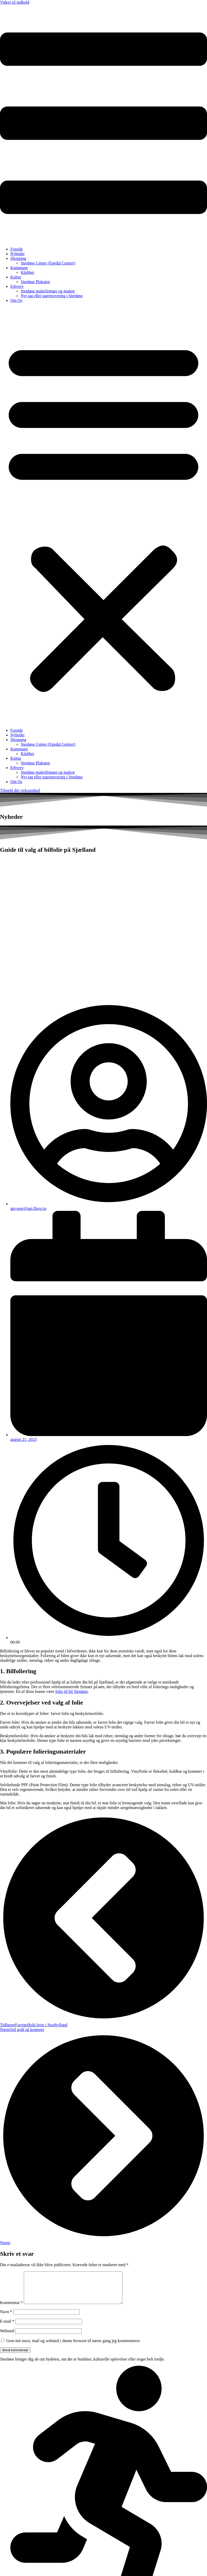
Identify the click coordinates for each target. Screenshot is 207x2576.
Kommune (19, 268)
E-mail (7, 2327)
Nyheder (17, 254)
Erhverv (17, 286)
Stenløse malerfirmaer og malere (48, 291)
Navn (6, 2318)
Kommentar (11, 2309)
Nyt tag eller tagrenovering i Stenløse (52, 296)
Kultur (15, 277)
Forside (16, 249)
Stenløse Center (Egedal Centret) (48, 263)
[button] (103, 515)
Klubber (27, 272)
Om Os (16, 300)
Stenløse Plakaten (35, 282)
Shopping (18, 258)
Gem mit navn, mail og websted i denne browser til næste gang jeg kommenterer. (73, 2347)
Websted (7, 2337)
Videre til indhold (14, 2)
